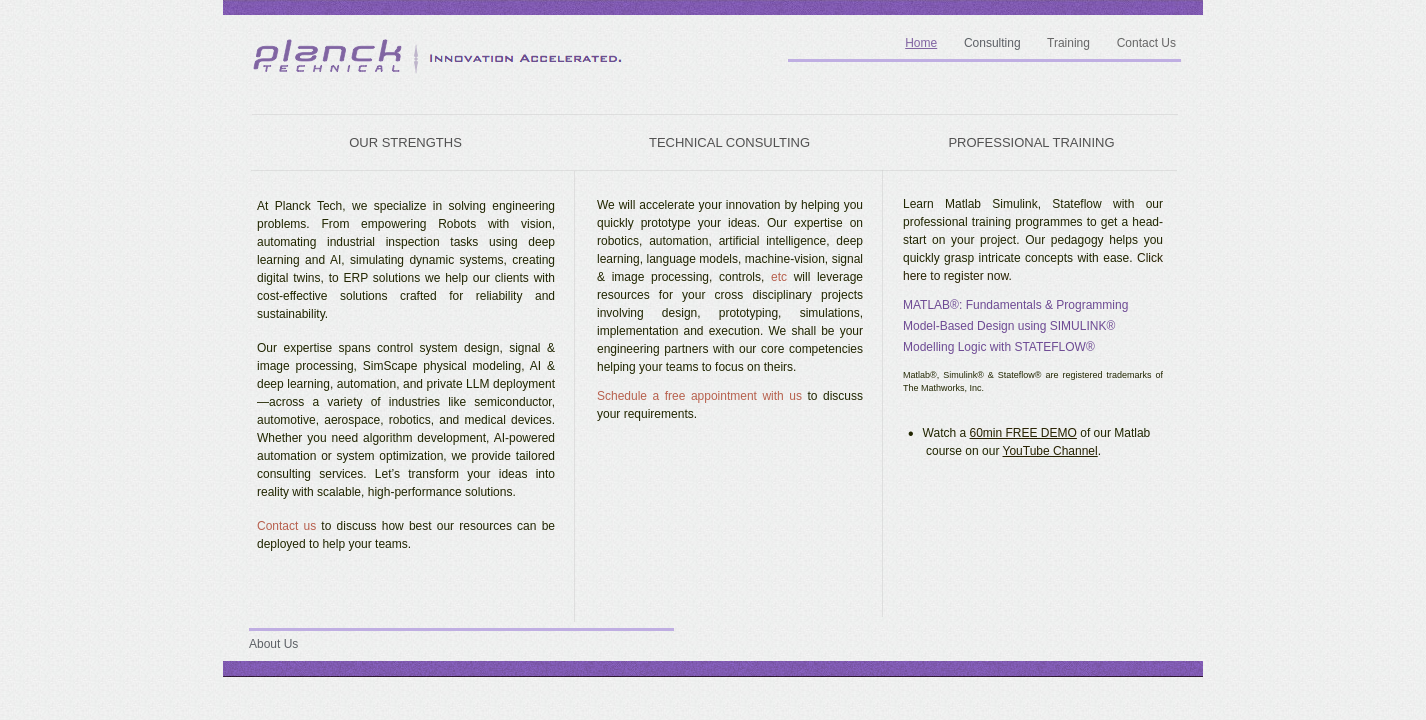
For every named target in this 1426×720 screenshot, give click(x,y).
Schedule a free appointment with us (699, 396)
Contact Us (1146, 43)
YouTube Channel (1050, 451)
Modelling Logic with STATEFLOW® (999, 347)
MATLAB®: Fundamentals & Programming (1015, 305)
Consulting (992, 43)
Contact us (286, 526)
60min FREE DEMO (1023, 433)
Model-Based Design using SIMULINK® (1009, 326)
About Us (273, 644)
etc (775, 277)
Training (1068, 43)
